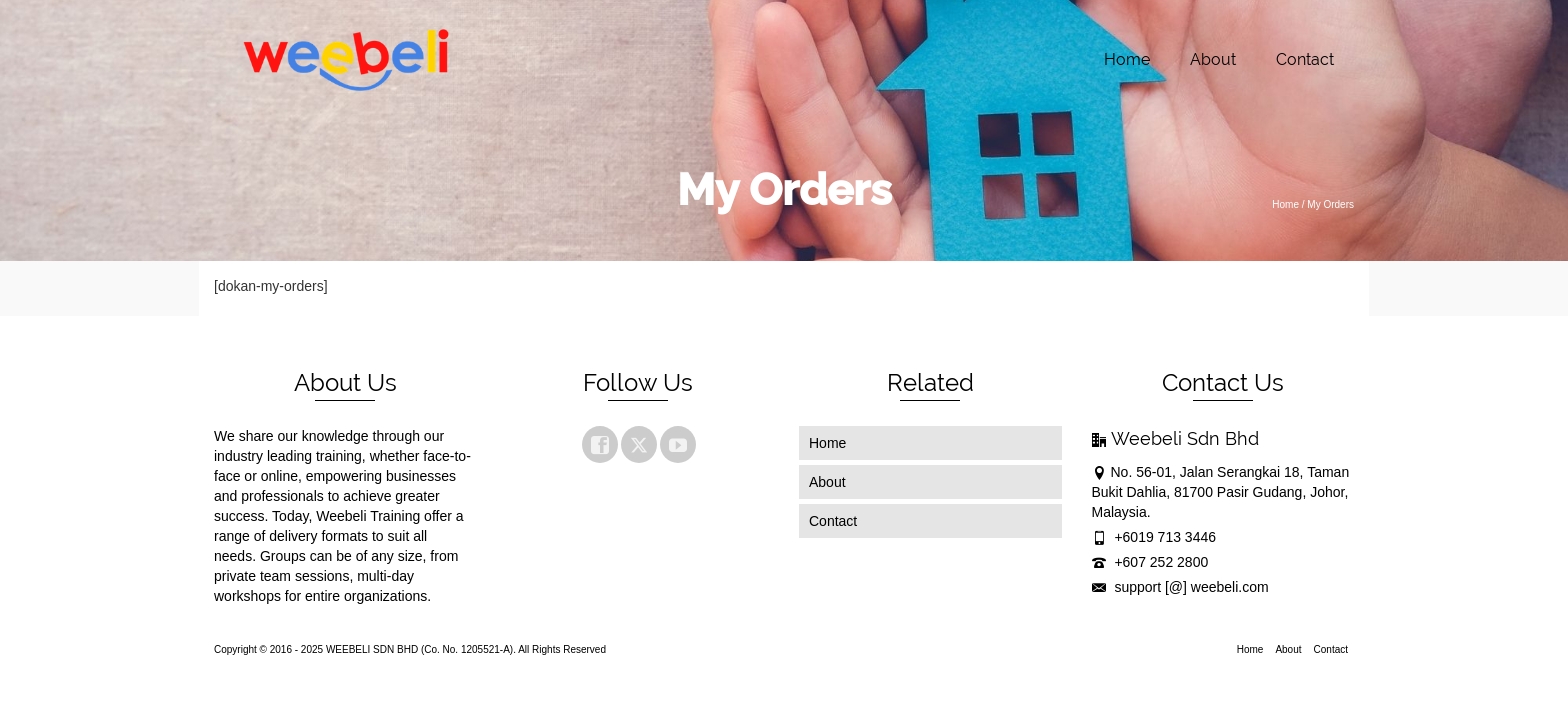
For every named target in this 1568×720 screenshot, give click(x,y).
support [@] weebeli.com (1180, 587)
